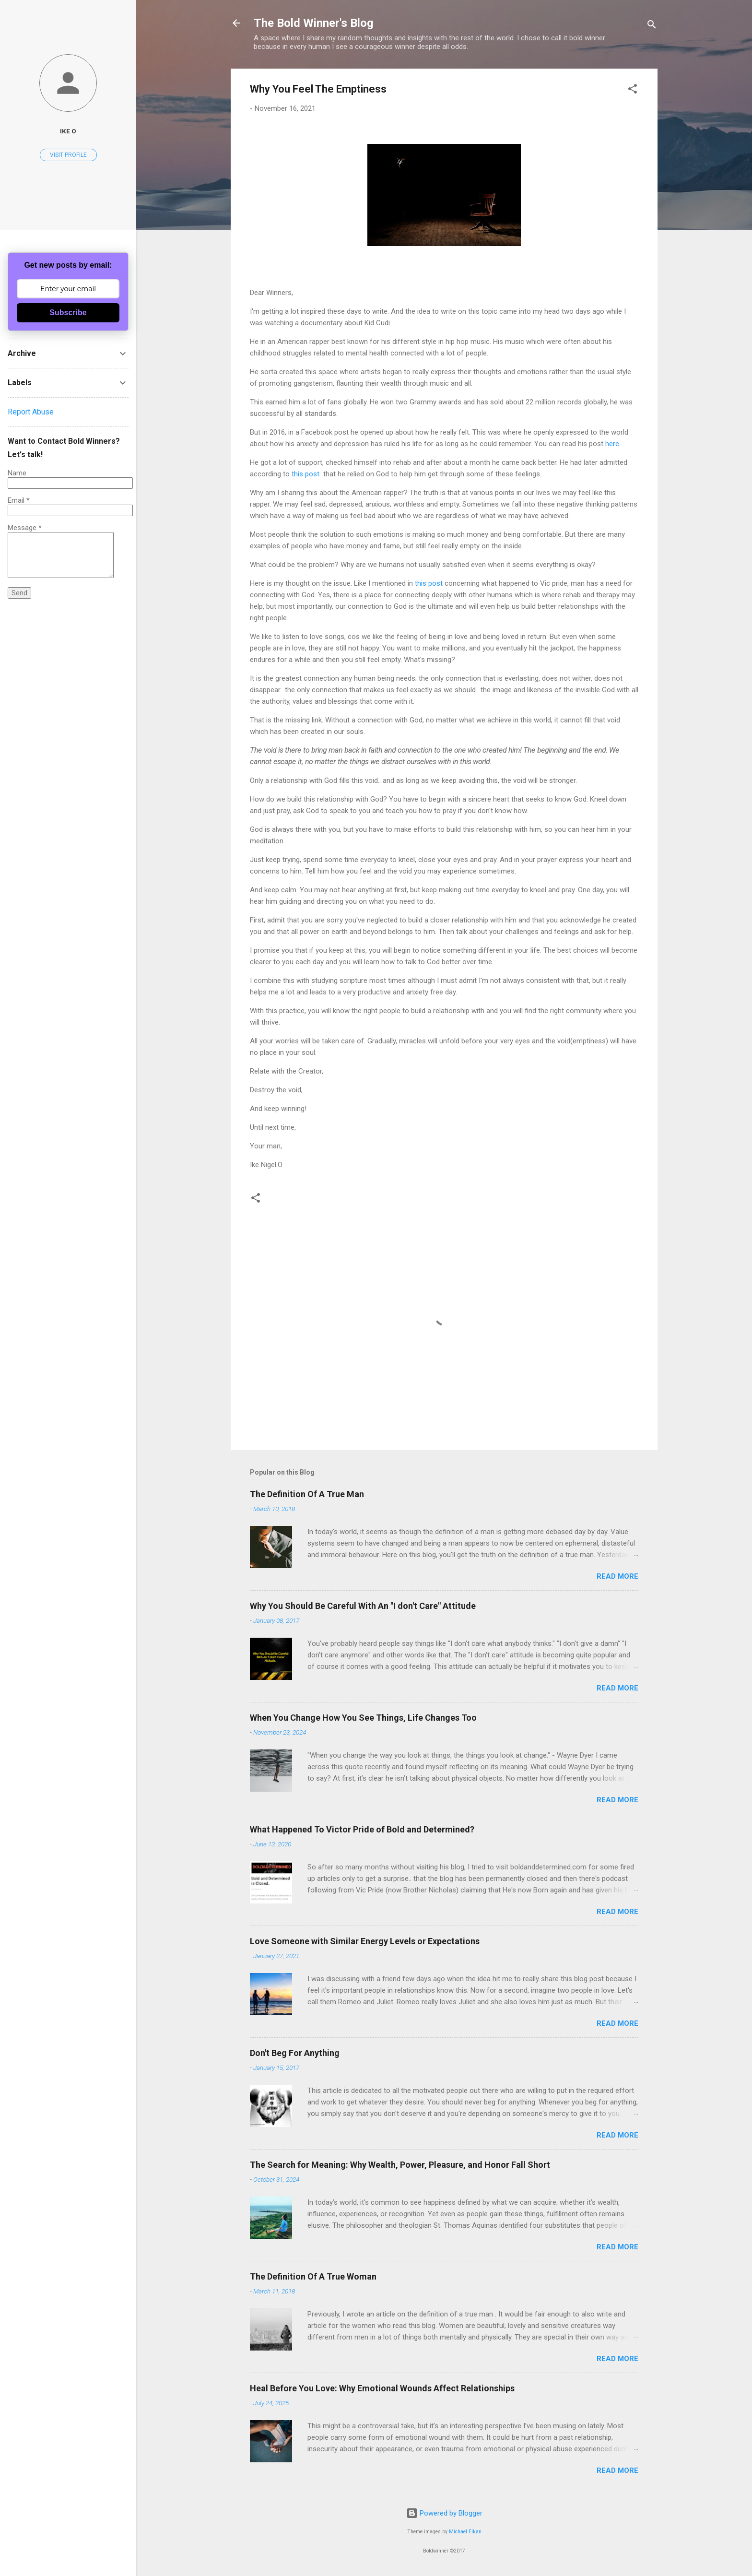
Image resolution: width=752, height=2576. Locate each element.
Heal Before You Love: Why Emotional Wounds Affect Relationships (382, 2388)
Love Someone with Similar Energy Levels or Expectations (365, 1941)
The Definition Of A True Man (307, 1494)
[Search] (652, 26)
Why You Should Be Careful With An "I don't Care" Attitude (363, 1606)
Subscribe (67, 312)
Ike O (68, 131)
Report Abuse (31, 411)
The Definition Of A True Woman (313, 2276)
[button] (632, 90)
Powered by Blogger (444, 2513)
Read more (617, 1576)
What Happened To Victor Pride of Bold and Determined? (362, 1829)
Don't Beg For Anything (295, 2053)
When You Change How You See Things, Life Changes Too (363, 1718)
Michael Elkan (465, 2532)
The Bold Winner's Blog (314, 23)
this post (305, 474)
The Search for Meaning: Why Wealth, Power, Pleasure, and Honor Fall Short (400, 2165)
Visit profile (68, 155)
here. (613, 443)
